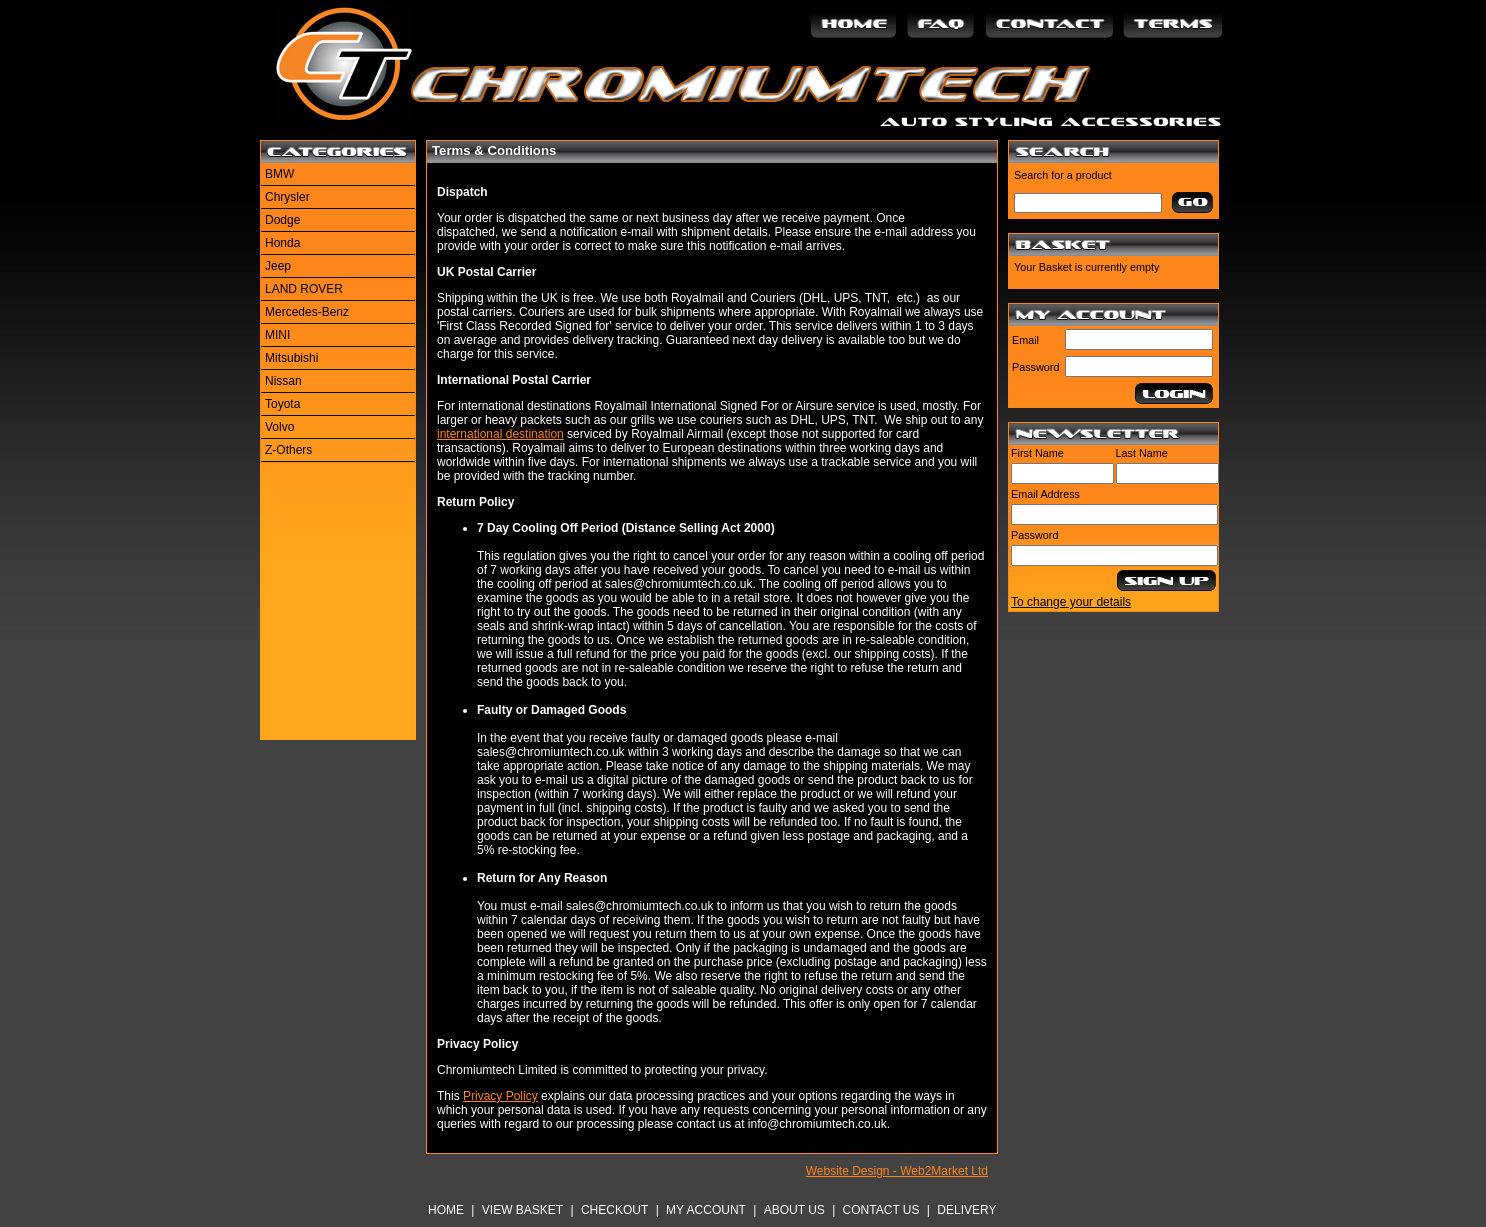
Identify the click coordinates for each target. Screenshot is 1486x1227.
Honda (282, 243)
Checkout (614, 1210)
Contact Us (881, 1210)
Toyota (282, 404)
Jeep (278, 266)
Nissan (283, 381)
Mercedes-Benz (307, 312)
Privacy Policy (500, 1096)
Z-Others (288, 450)
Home (446, 1210)
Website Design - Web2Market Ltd (897, 1171)
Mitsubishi (291, 358)
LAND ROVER (304, 289)
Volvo (279, 427)
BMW (279, 174)
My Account (706, 1210)
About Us (794, 1210)
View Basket (522, 1210)
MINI (277, 335)
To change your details (1071, 602)
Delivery (966, 1210)
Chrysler (287, 197)
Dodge (282, 220)
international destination (500, 434)
